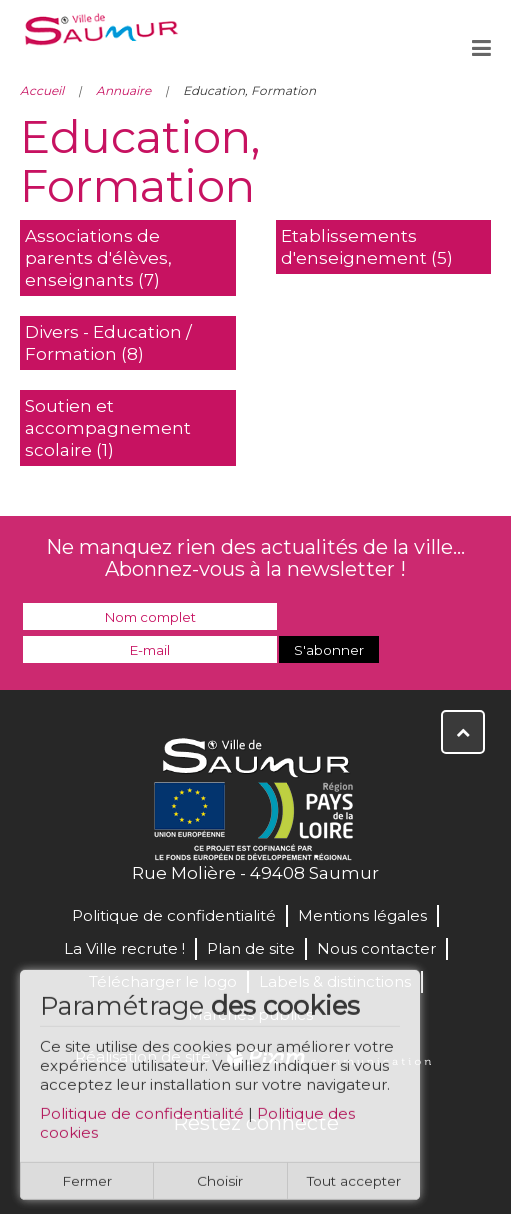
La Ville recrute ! (124, 948)
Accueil (42, 90)
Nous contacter (376, 948)
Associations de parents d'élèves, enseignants (98, 258)
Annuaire (123, 90)
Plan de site (251, 948)
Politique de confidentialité (142, 1119)
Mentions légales (362, 915)
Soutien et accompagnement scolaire (108, 428)
